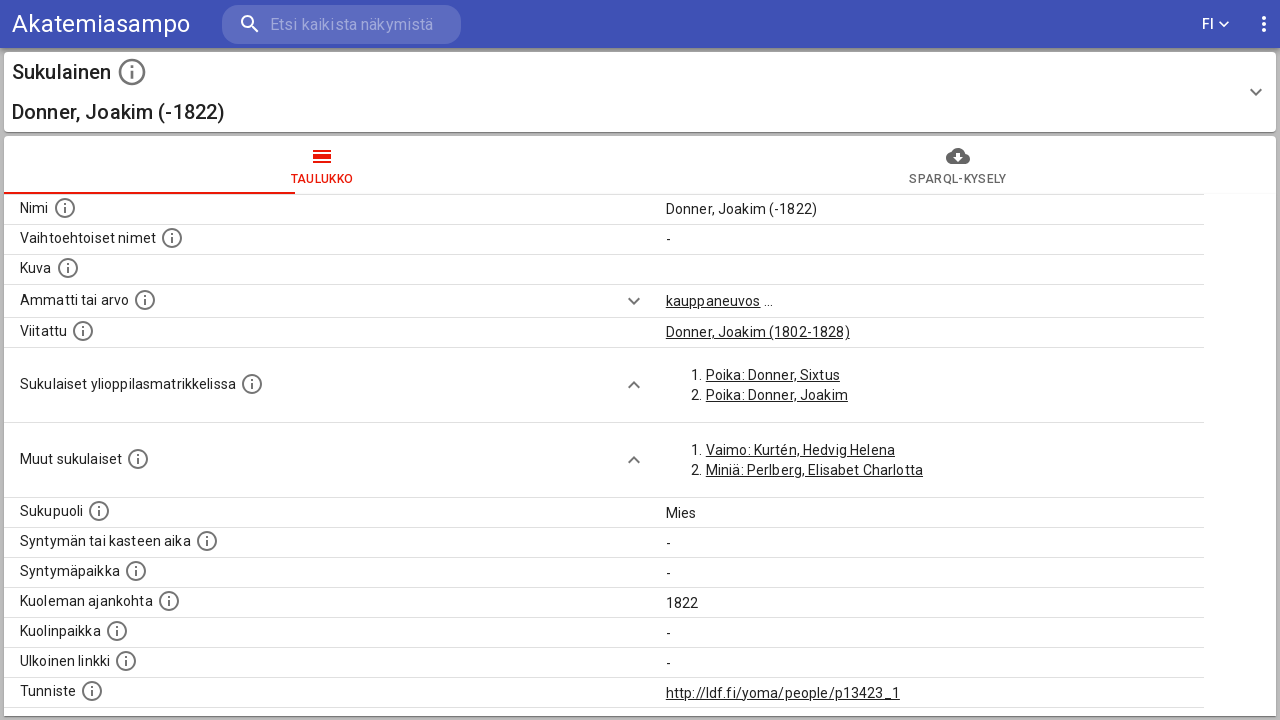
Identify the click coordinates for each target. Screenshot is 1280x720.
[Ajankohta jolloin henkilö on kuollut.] (169, 601)
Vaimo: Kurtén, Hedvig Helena (800, 450)
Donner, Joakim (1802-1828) (758, 332)
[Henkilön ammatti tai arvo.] (145, 300)
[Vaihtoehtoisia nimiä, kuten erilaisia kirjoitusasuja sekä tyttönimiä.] (172, 238)
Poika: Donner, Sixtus (773, 375)
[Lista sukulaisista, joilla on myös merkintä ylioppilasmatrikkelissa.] (252, 384)
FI (1216, 24)
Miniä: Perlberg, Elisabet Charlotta (814, 470)
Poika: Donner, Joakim (777, 395)
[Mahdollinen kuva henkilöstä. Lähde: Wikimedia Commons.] (68, 268)
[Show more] (634, 301)
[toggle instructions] (132, 72)
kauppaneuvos (713, 301)
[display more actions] (1264, 24)
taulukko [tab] (322, 165)
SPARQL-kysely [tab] (958, 165)
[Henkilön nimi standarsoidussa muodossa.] (65, 208)
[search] (340, 24)
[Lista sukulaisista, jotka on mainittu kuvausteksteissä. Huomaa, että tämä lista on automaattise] (138, 459)
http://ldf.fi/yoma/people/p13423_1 (783, 693)
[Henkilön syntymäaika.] (207, 541)
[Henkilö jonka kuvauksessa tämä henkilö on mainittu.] (83, 331)
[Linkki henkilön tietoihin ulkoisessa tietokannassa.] (126, 661)
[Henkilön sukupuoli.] (99, 511)
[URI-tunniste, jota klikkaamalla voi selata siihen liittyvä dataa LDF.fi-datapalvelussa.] (92, 691)
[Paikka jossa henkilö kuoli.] (117, 631)
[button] (640, 92)
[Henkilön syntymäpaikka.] (136, 571)
